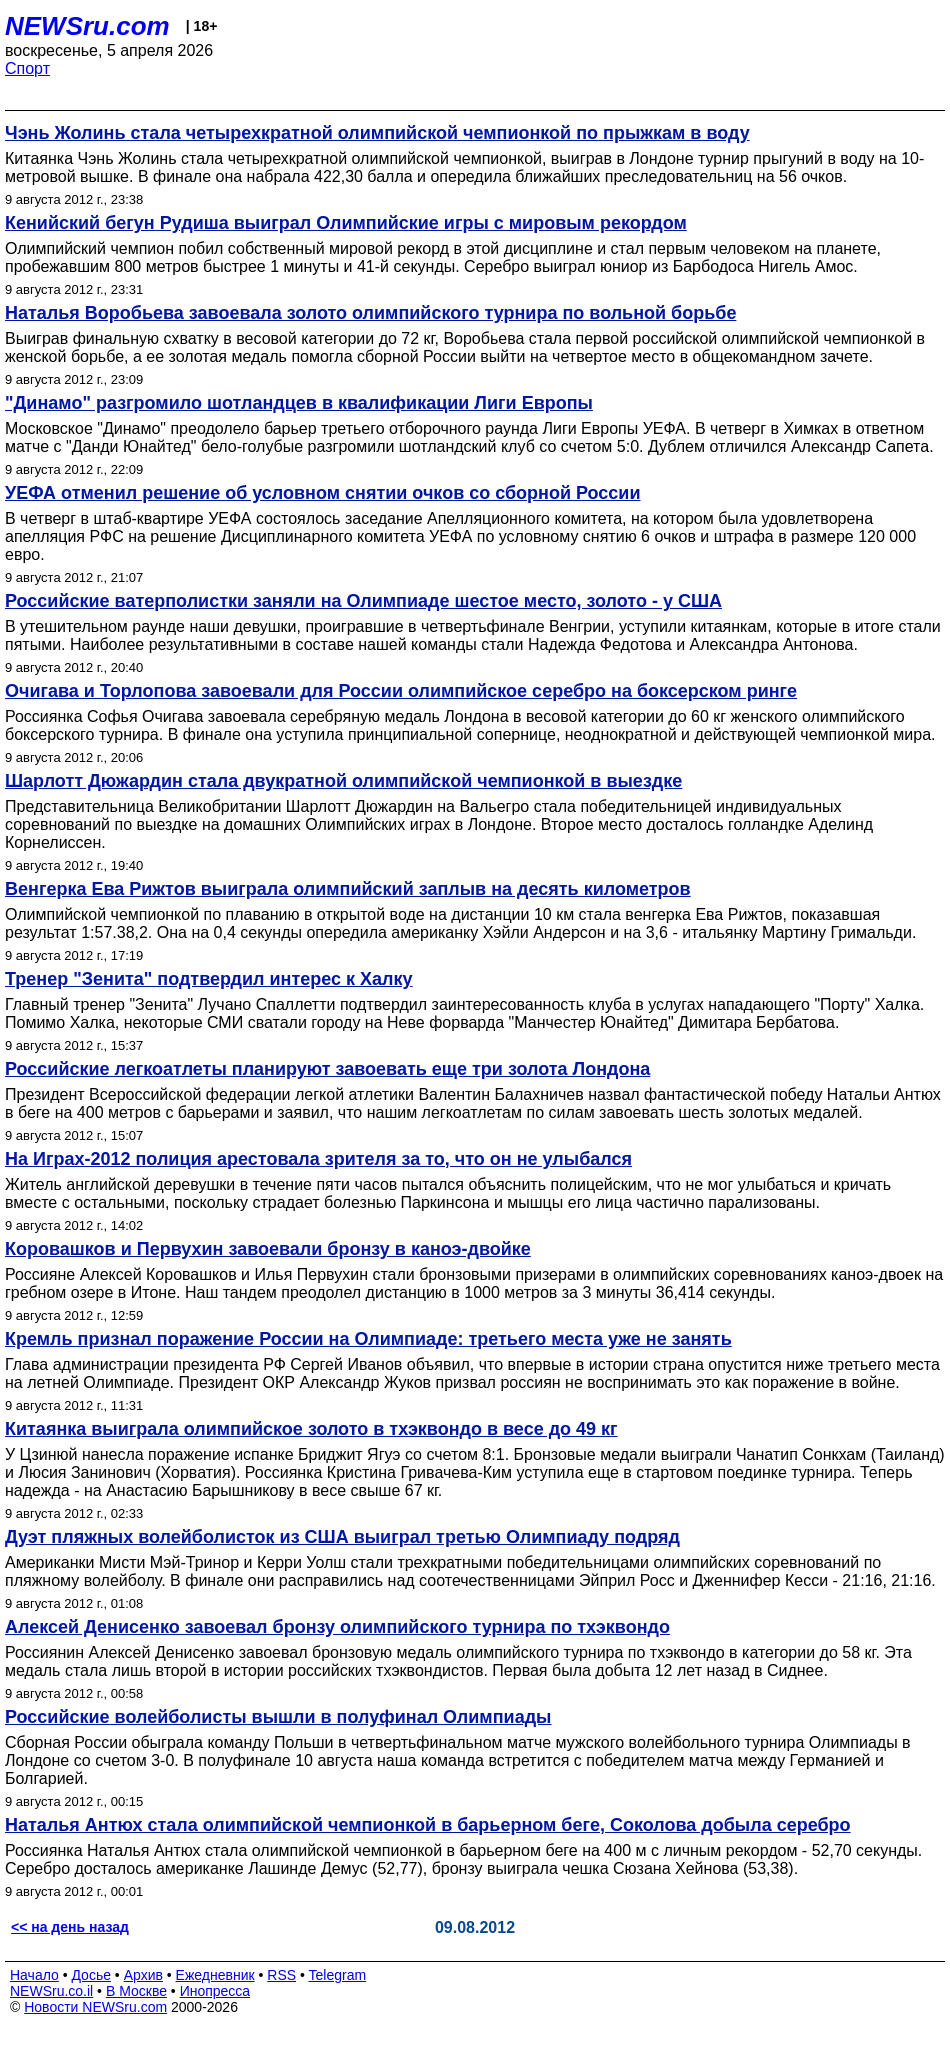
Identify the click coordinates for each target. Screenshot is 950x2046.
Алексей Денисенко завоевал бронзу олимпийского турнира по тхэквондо (337, 1627)
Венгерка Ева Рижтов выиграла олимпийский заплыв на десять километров (348, 889)
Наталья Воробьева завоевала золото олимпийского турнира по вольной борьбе (370, 313)
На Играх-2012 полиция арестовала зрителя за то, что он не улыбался (318, 1159)
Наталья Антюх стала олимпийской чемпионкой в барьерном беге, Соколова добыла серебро (428, 1825)
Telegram (338, 1975)
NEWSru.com (87, 26)
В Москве (136, 1991)
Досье (91, 1975)
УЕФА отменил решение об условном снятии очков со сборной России (323, 493)
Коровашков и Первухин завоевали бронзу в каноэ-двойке (268, 1249)
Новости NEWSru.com (95, 2007)
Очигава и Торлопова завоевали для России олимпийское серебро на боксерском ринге (401, 691)
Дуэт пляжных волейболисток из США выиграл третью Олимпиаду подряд (342, 1537)
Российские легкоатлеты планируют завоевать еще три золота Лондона (327, 1069)
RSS (281, 1975)
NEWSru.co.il (51, 1991)
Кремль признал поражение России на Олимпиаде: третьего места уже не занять (368, 1339)
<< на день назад (70, 1927)
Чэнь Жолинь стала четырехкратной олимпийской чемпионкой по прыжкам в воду (377, 133)
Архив (143, 1975)
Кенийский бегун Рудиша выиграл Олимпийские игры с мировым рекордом (346, 223)
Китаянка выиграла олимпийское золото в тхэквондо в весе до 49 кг (311, 1429)
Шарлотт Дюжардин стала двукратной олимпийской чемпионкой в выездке (343, 781)
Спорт (27, 68)
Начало (34, 1975)
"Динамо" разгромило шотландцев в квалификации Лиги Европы (299, 403)
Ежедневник (215, 1975)
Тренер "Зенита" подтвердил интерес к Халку (209, 979)
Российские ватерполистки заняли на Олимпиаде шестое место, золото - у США (363, 601)
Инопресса (215, 1991)
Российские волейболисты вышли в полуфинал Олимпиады (278, 1717)
